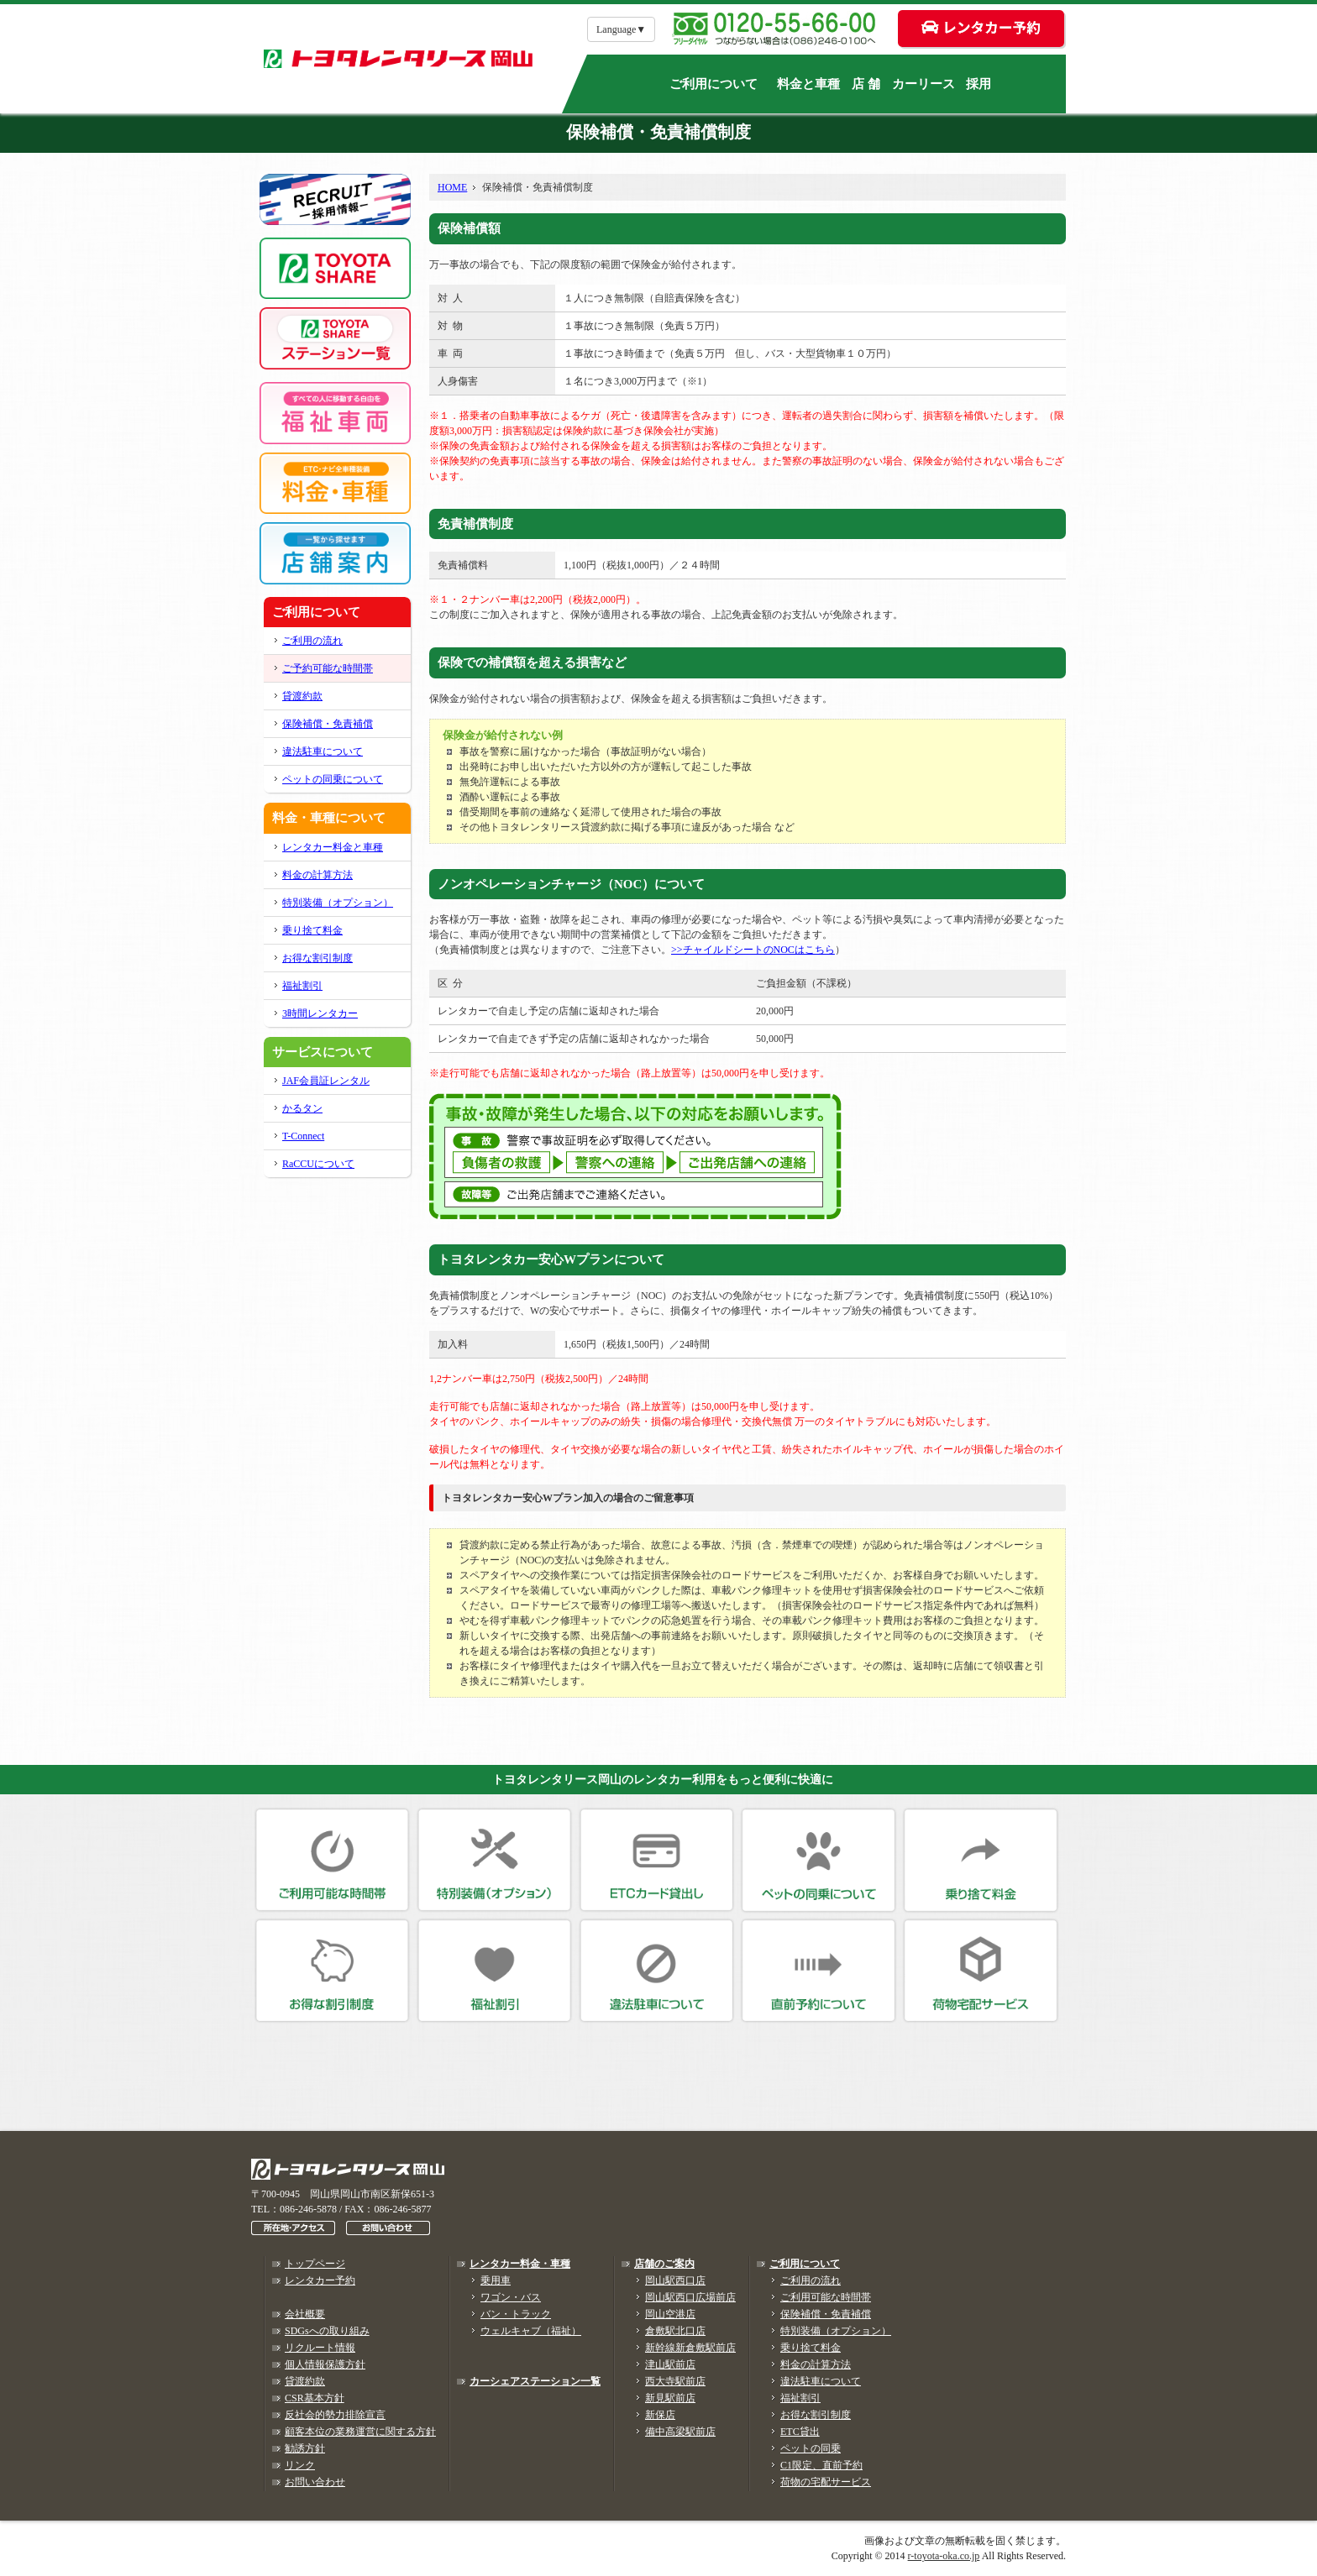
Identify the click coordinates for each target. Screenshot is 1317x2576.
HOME (452, 187)
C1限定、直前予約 (821, 2465)
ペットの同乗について (332, 779)
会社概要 (305, 2314)
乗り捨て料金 (312, 930)
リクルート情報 (320, 2347)
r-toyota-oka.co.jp (944, 2556)
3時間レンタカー (320, 1013)
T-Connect (303, 1136)
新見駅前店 (670, 2398)
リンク (300, 2465)
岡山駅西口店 (675, 2280)
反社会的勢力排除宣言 (335, 2415)
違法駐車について (322, 751)
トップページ (315, 2264)
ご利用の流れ (312, 641)
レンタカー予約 (320, 2280)
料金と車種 (808, 84)
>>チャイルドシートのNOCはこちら (753, 950)
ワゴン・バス (510, 2297)
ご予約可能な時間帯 (327, 668)
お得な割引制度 (317, 958)
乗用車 (495, 2280)
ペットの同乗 (810, 2448)
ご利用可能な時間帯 (825, 2297)
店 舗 (866, 84)
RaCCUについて (318, 1164)
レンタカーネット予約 (831, 2075)
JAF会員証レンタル (326, 1080)
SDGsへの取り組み (327, 2331)
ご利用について (713, 84)
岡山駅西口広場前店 (690, 2297)
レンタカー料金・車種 (520, 2264)
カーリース (923, 84)
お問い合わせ (315, 2482)
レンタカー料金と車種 (332, 847)
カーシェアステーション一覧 (535, 2381)
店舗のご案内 (664, 2264)
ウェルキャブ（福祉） (530, 2331)
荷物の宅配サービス (825, 2482)
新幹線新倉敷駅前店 (690, 2347)
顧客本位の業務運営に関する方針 (360, 2431)
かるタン (302, 1108)
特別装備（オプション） (337, 902)
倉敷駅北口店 (675, 2331)
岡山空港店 (670, 2314)
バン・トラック (515, 2314)
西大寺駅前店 (675, 2381)
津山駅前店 (670, 2364)
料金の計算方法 (317, 875)
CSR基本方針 (314, 2398)
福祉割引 (302, 986)
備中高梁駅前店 (680, 2431)
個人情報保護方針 (325, 2364)
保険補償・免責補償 (327, 724)
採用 (978, 84)
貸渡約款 (302, 696)
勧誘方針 (305, 2448)
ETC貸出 (800, 2431)
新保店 (660, 2415)
